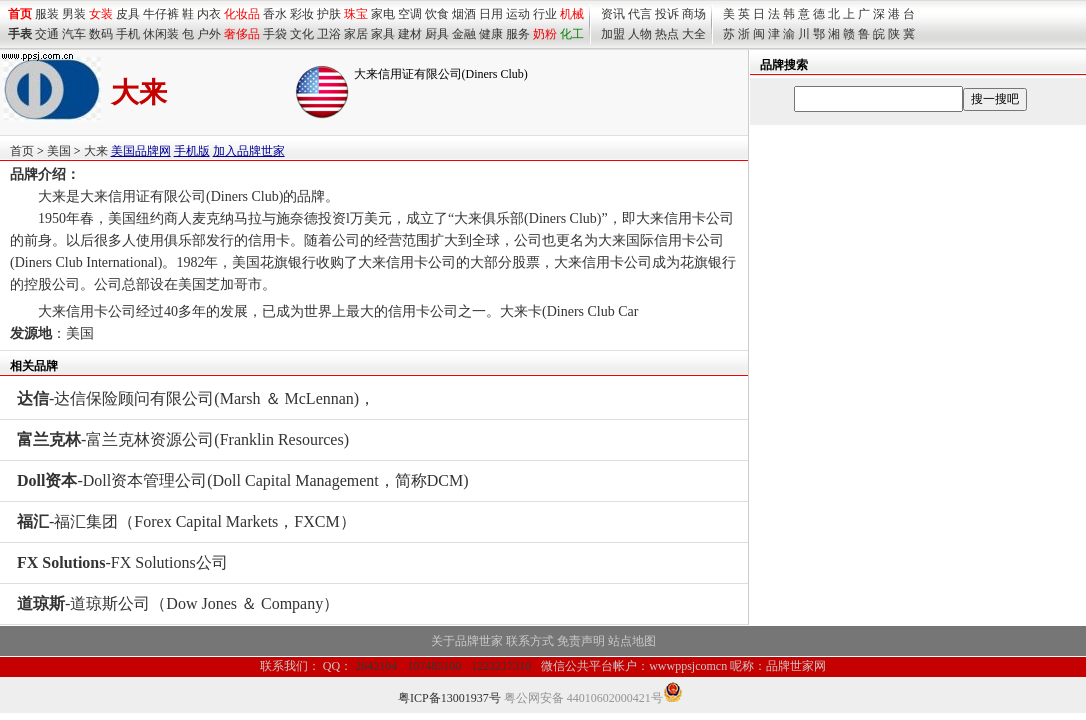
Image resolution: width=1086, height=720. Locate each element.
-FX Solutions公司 (122, 562)
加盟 (613, 34)
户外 (209, 34)
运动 (518, 14)
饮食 (437, 14)
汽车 (74, 34)
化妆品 (242, 14)
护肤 (329, 14)
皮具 (128, 14)
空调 (410, 14)
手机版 (192, 151)
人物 (640, 34)
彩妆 (302, 14)
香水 (275, 14)
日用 (491, 14)
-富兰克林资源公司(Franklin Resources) (183, 439)
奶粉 (545, 34)
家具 (383, 34)
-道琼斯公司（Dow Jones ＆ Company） (178, 603)
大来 (96, 151)
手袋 (275, 34)
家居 (356, 34)
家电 (383, 14)
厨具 (437, 34)
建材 (410, 34)
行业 (545, 14)
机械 (572, 14)
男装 (74, 14)
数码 (101, 34)
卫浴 (329, 34)
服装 (47, 14)
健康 (491, 34)
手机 (128, 34)
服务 (518, 34)
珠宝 (356, 14)
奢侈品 (242, 34)
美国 (59, 151)
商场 (694, 14)
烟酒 (464, 14)
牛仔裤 (161, 14)
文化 (302, 34)
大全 (694, 34)
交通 (47, 34)
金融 (464, 34)
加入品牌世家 (249, 151)
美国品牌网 (141, 151)
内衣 (209, 14)
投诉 (667, 14)
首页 (22, 151)
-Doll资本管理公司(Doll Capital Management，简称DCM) (243, 480)
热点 (667, 34)
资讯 (613, 14)
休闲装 (161, 34)
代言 (640, 14)
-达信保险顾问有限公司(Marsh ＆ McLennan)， (196, 398)
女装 (101, 14)
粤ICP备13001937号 (449, 698)
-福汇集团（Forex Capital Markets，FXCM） (186, 521)
